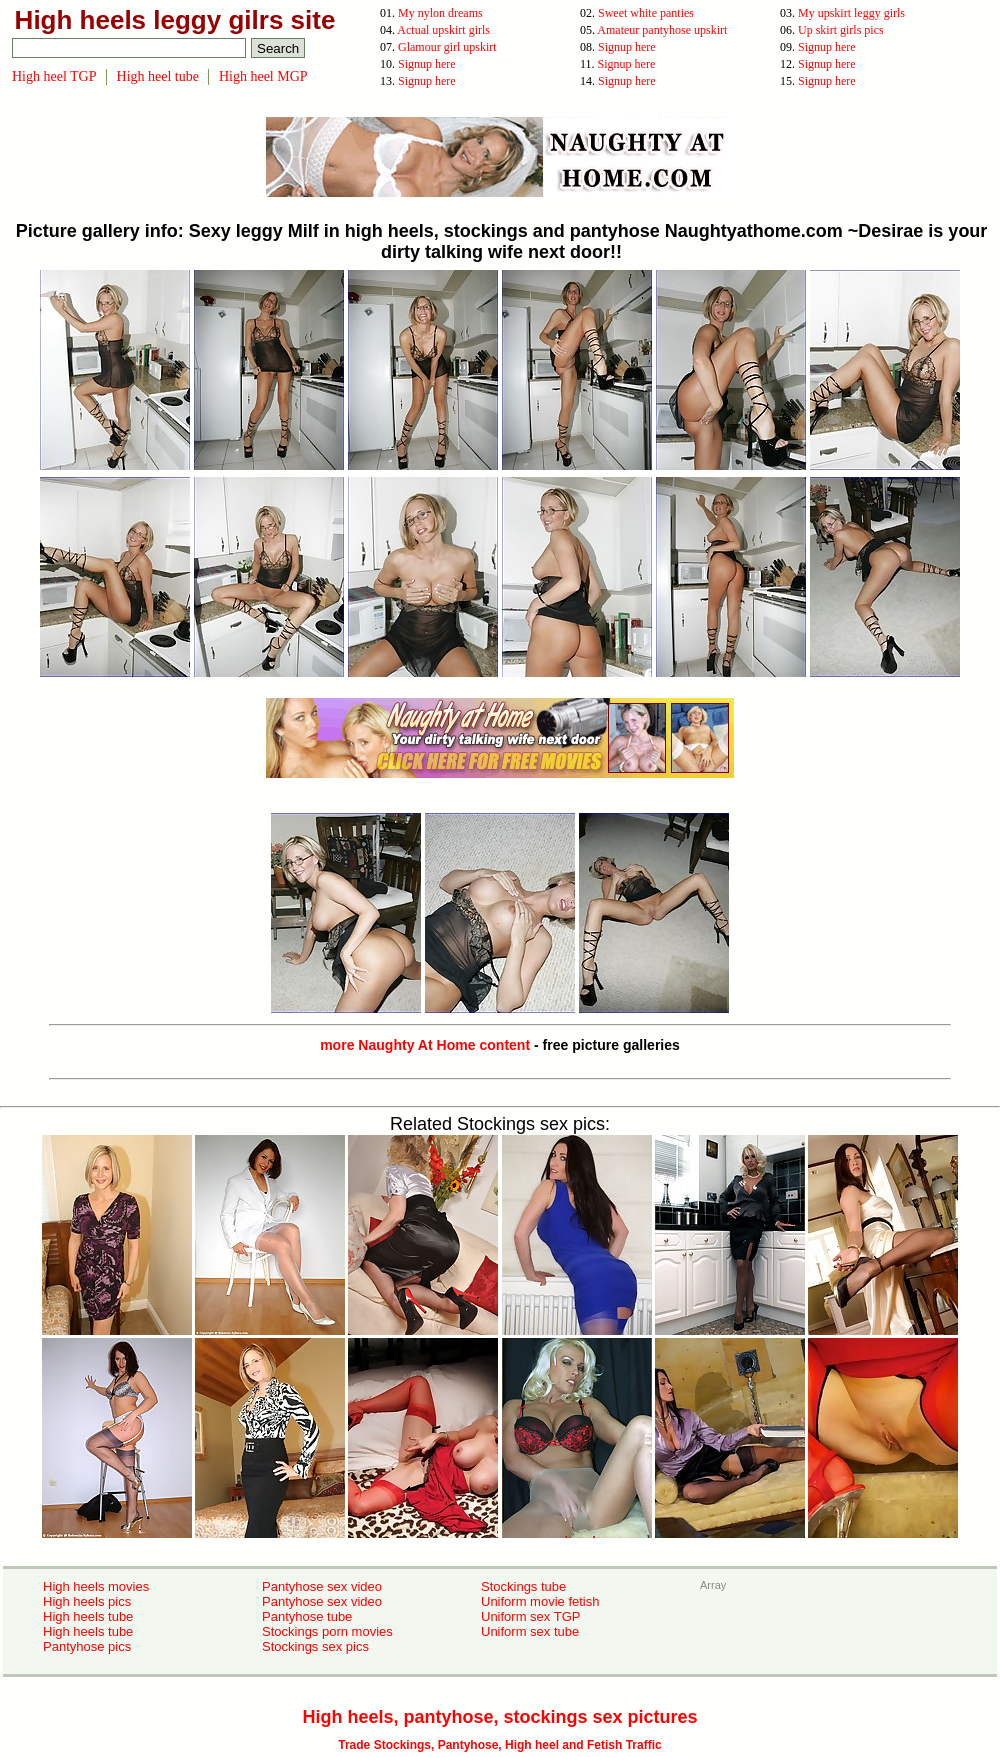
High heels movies (96, 1586)
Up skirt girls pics (841, 30)
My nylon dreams (440, 13)
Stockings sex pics (315, 1646)
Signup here (627, 47)
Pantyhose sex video (322, 1586)
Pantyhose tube (307, 1616)
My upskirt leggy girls (851, 13)
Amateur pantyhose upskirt (662, 30)
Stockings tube (523, 1586)
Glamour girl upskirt (447, 47)
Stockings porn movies (327, 1631)
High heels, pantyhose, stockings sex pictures (499, 1717)
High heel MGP (263, 76)
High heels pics (87, 1601)
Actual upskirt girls (443, 30)
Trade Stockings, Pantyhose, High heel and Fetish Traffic (499, 1745)
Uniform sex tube (530, 1631)
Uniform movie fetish (540, 1601)
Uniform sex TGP (530, 1616)
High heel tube (158, 76)
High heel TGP (54, 76)
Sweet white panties (646, 13)
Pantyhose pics (87, 1646)
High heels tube (88, 1616)
